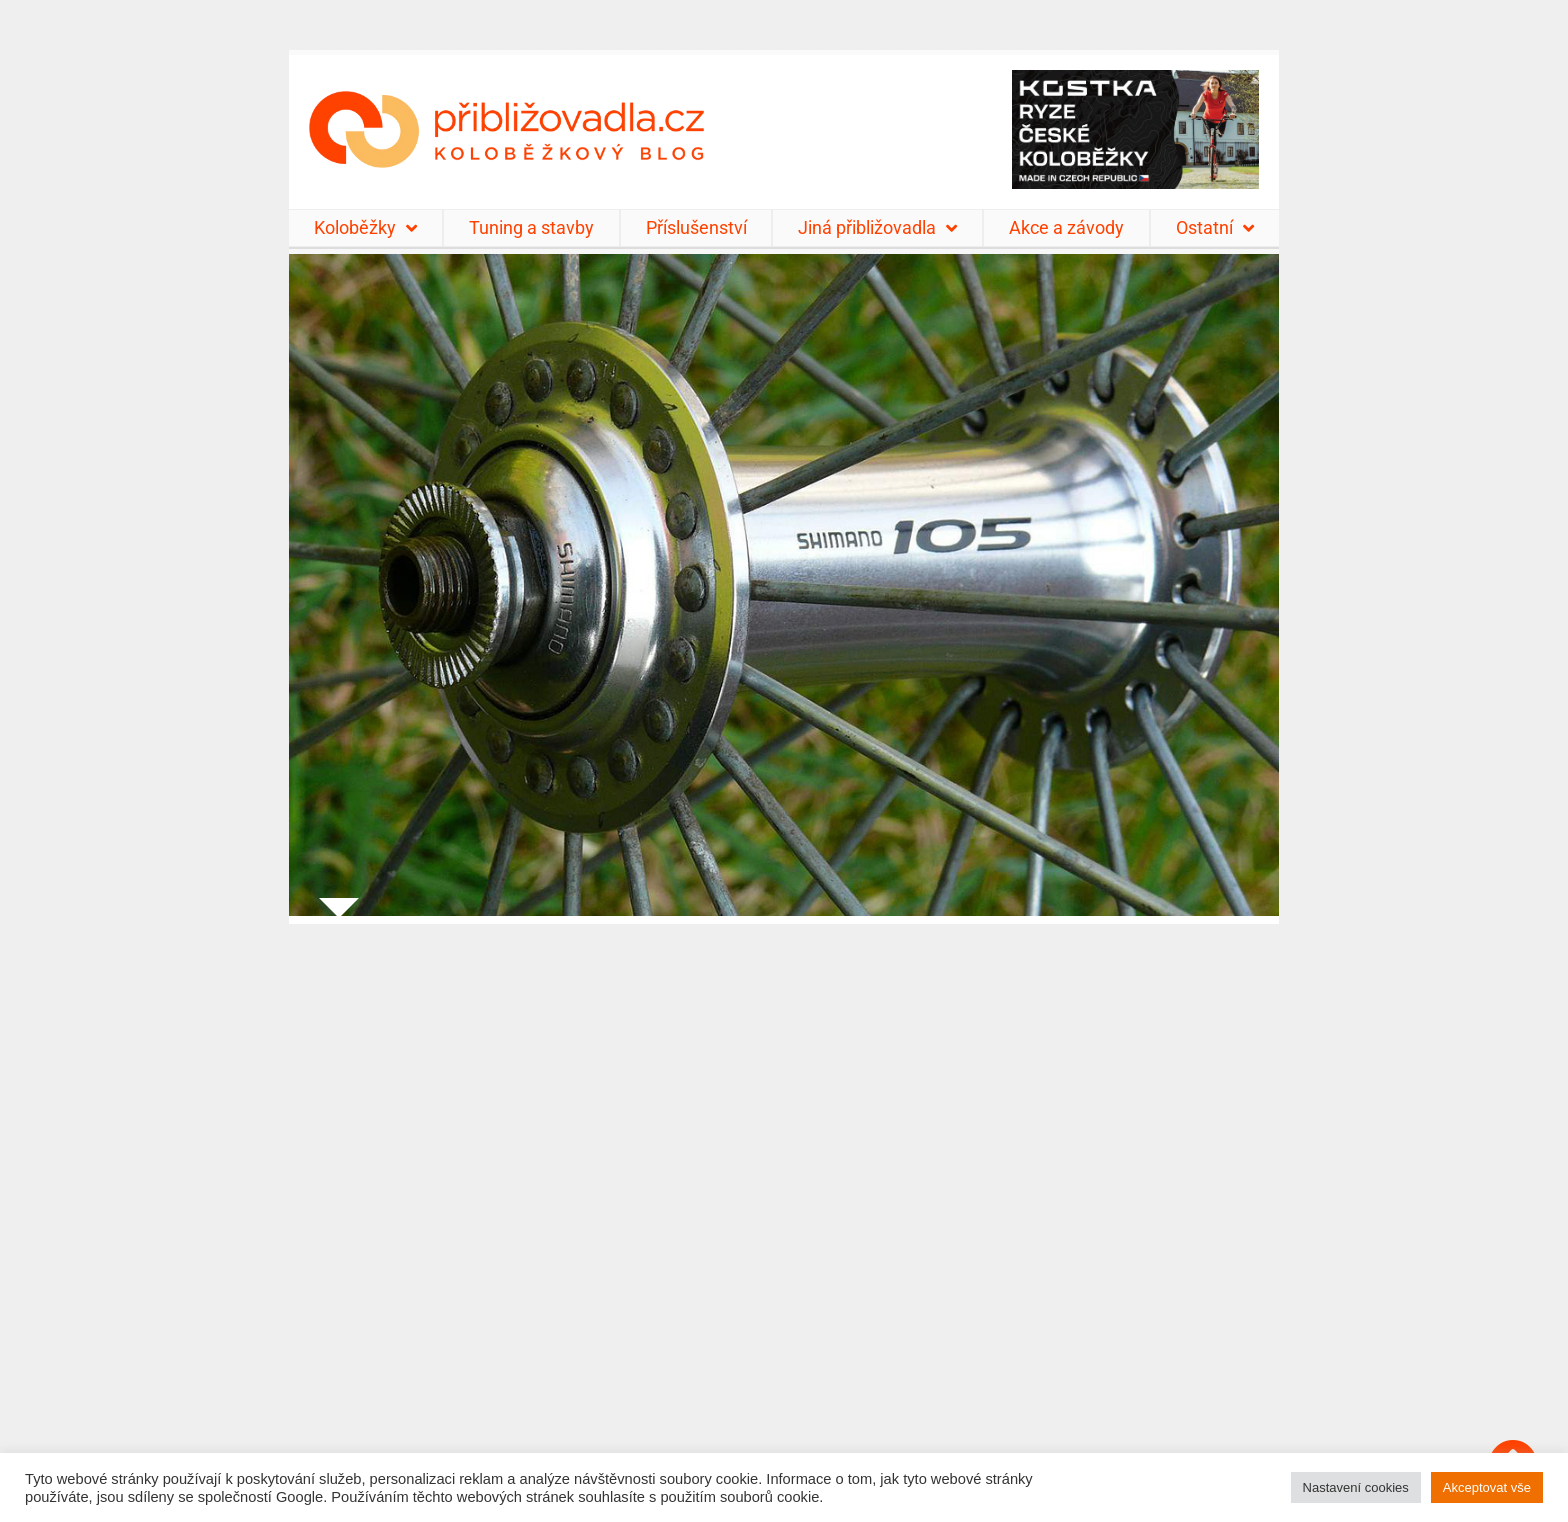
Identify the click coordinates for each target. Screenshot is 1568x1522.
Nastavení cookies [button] (1356, 1487)
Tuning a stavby (531, 227)
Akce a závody (1066, 227)
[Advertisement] (784, 1210)
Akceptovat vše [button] (1487, 1487)
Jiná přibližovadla (877, 228)
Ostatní (1215, 228)
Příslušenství (696, 227)
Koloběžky (365, 228)
